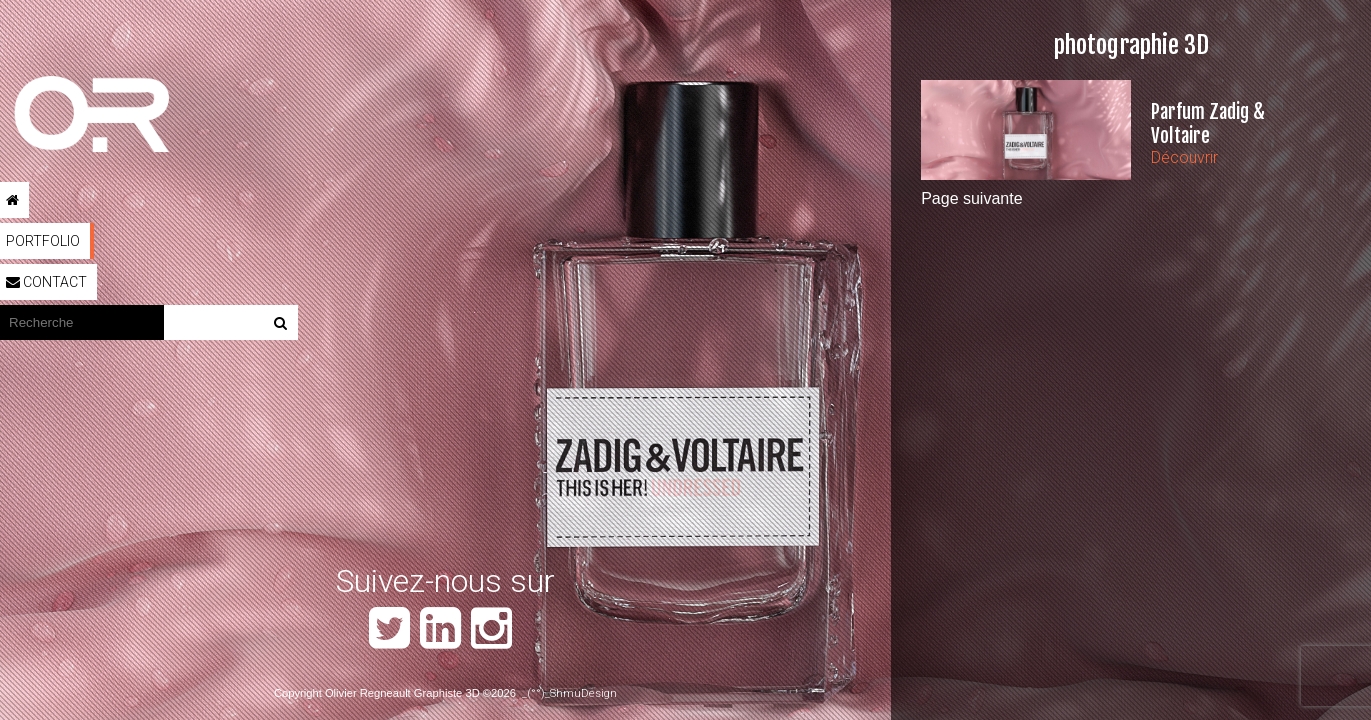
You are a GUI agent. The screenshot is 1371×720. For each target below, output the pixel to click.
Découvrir (1184, 157)
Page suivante (971, 198)
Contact (46, 282)
